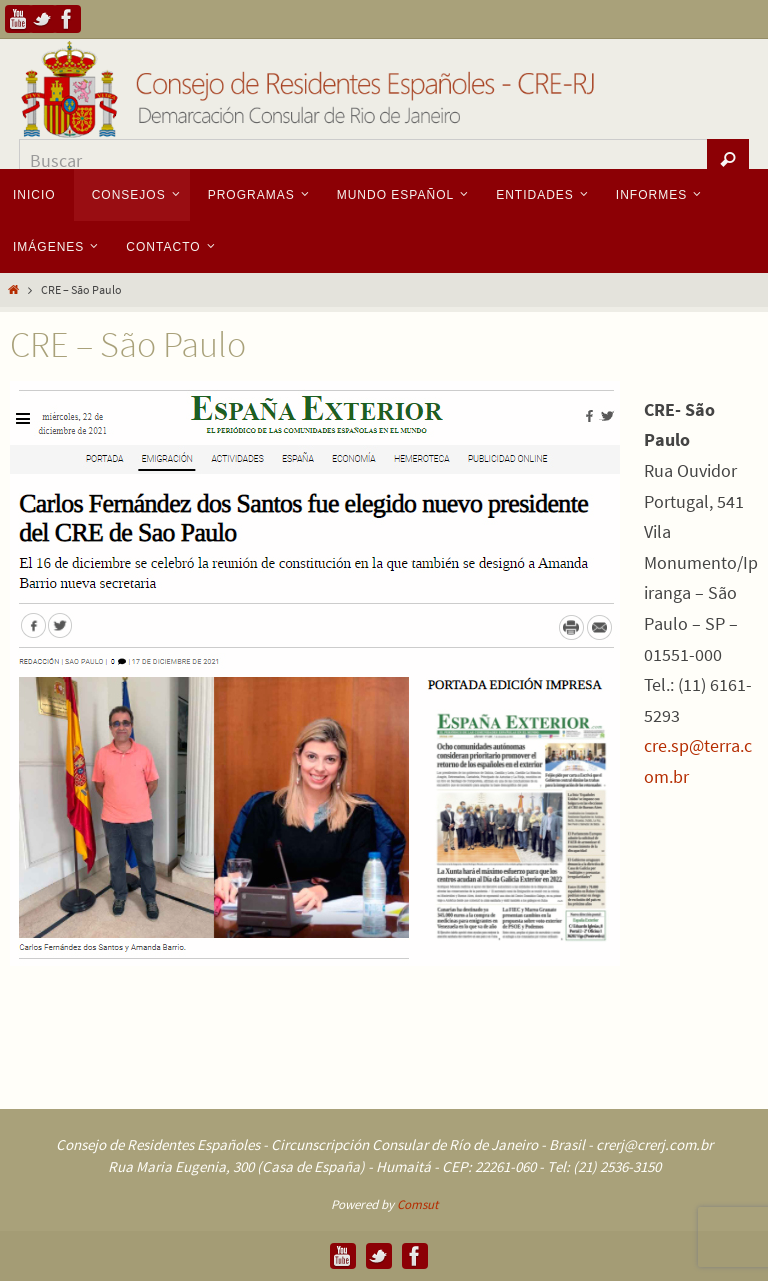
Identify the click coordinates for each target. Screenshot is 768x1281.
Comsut (417, 1204)
